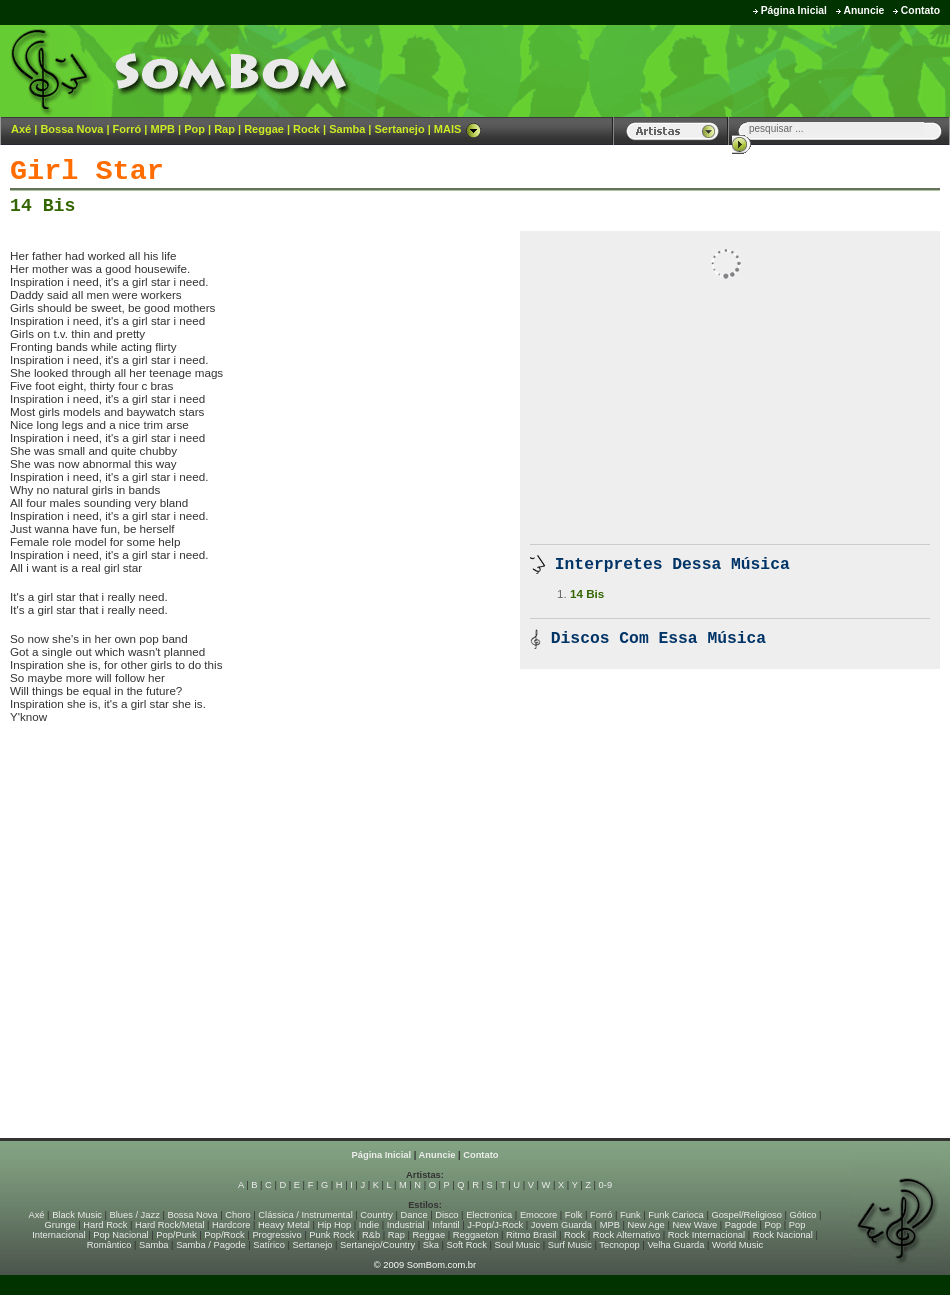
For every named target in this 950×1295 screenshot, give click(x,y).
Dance (414, 1215)
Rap (224, 129)
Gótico (803, 1215)
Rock (306, 129)
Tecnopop (619, 1245)
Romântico (109, 1245)
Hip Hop (335, 1225)
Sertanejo (399, 129)
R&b (371, 1235)
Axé (21, 129)
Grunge (60, 1225)
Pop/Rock (224, 1235)
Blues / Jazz (135, 1215)
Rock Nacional (783, 1235)
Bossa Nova (71, 129)
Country (376, 1215)
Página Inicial (794, 10)
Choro (237, 1215)
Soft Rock (467, 1245)
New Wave (694, 1225)
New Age (645, 1225)
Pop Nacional (121, 1235)
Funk (630, 1215)
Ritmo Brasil (531, 1235)
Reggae (264, 129)
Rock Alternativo (626, 1235)
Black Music (77, 1215)
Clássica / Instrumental (305, 1215)
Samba (347, 129)
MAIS (458, 129)
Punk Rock (331, 1235)
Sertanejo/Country (377, 1245)
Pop (194, 129)
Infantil (445, 1225)
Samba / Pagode (211, 1245)
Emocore (538, 1215)
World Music (737, 1245)
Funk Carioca (675, 1215)
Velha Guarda (675, 1245)
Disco (446, 1215)
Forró (127, 129)
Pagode (741, 1225)
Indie (369, 1225)
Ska (431, 1245)
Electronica (489, 1215)
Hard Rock (105, 1225)
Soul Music (518, 1245)
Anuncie (863, 10)
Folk (574, 1215)
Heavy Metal (284, 1225)
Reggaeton (476, 1235)
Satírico (269, 1245)
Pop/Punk (176, 1235)
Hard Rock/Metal (169, 1225)
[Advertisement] (701, 70)
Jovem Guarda (561, 1225)
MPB (163, 129)
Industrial (406, 1225)
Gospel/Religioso (746, 1215)
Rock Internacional (706, 1235)
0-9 (605, 1185)
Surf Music (570, 1245)
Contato (920, 10)
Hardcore (231, 1225)
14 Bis (42, 206)
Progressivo (276, 1235)
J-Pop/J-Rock (495, 1225)
